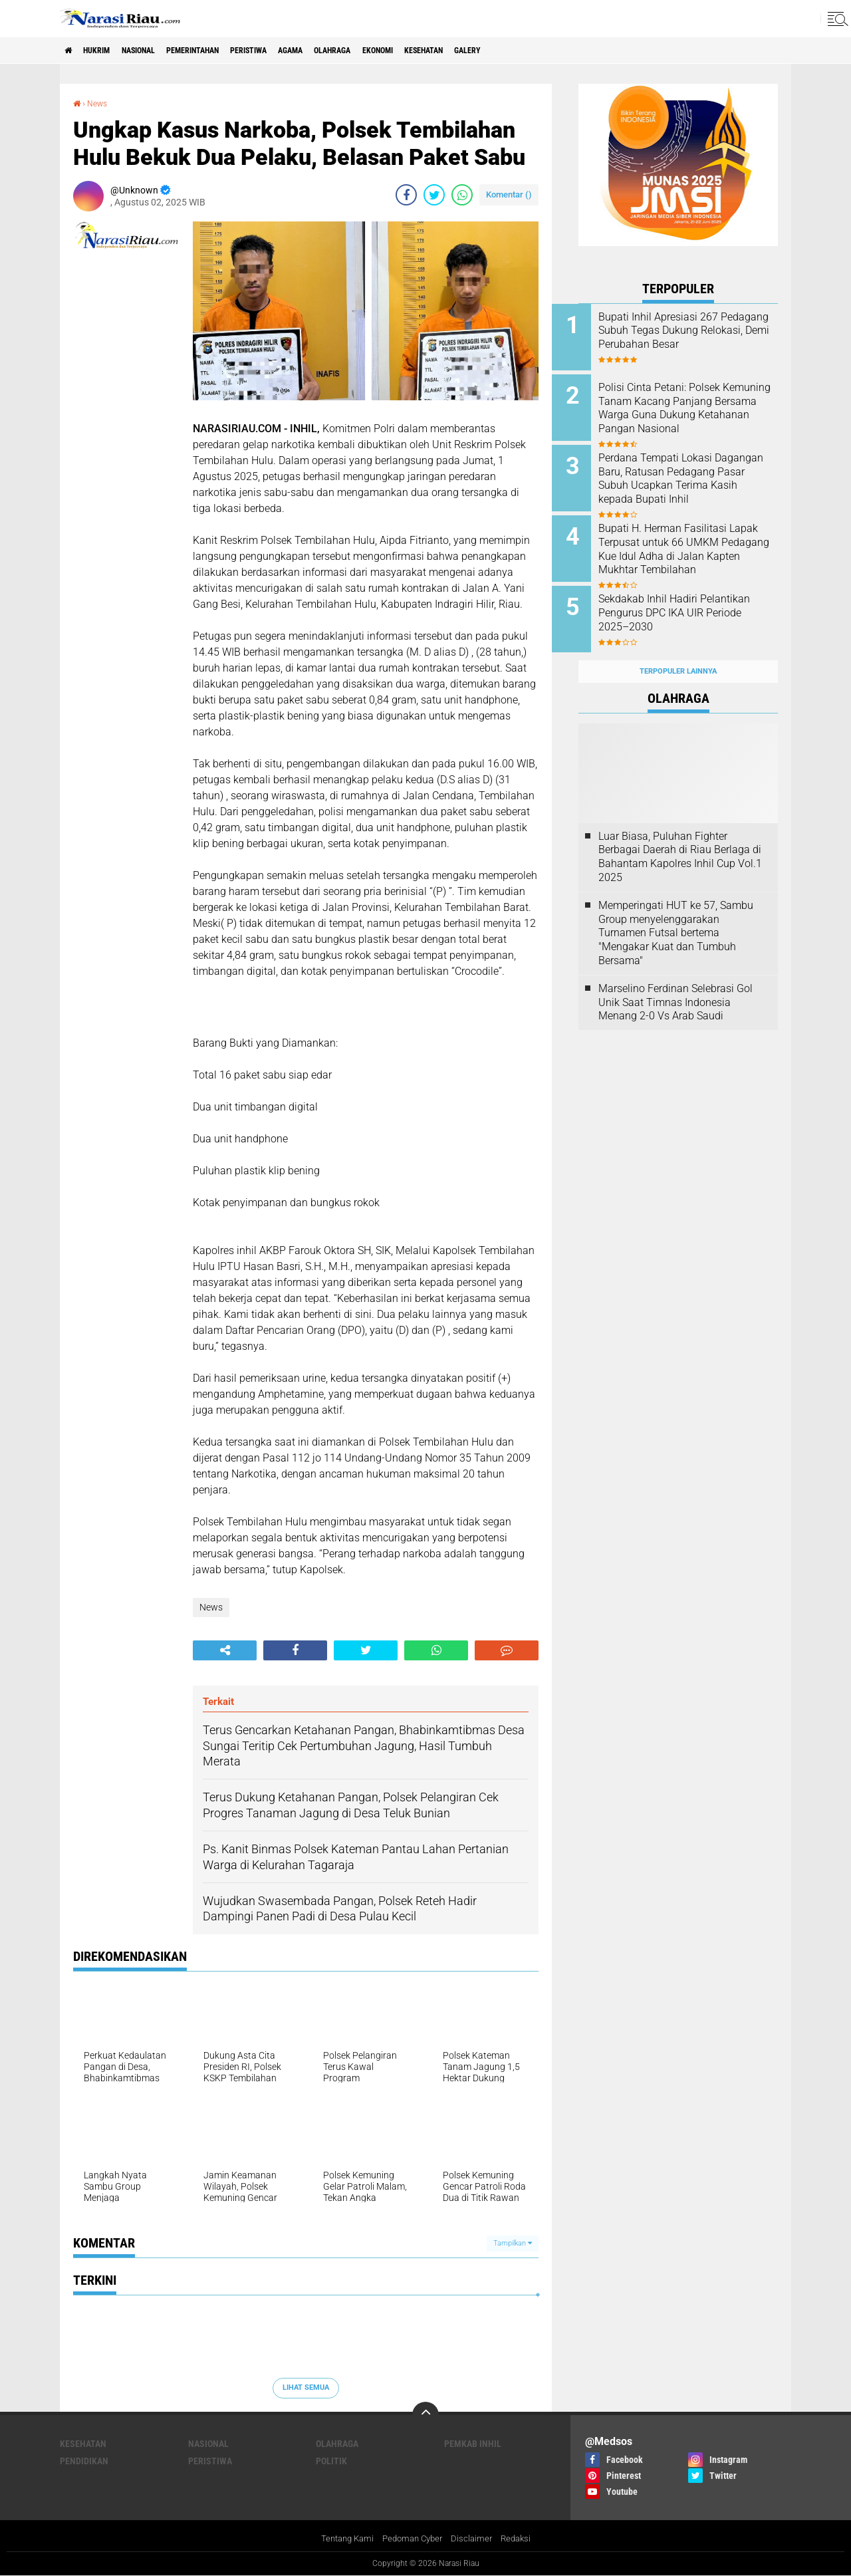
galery (562, 50)
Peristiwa (294, 50)
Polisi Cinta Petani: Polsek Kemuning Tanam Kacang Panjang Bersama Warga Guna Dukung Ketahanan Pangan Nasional (686, 412)
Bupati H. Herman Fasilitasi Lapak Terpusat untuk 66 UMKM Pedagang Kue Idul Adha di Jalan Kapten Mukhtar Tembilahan (696, 546)
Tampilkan (512, 2242)
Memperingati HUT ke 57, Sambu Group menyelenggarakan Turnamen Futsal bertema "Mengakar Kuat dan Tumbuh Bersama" (675, 912)
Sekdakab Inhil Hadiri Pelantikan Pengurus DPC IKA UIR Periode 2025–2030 (694, 599)
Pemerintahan (225, 50)
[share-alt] (225, 1650)
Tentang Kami (342, 2538)
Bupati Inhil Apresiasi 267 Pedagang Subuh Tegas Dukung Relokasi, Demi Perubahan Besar (685, 337)
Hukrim (106, 50)
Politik (331, 2460)
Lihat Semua (306, 2387)
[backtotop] (425, 2414)
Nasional (158, 50)
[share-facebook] (406, 194)
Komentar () (509, 194)
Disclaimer (475, 2538)
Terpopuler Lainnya (678, 650)
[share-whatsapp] (462, 194)
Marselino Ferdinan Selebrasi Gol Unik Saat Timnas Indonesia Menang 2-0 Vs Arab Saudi (675, 981)
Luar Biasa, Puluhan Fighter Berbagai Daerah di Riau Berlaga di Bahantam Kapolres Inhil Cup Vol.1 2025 (680, 835)
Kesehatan (508, 50)
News (100, 103)
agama (345, 50)
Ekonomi (451, 50)
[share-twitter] (434, 194)
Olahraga (396, 50)
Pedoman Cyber (412, 2538)
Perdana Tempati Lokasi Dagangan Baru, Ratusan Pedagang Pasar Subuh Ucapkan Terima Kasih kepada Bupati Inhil (683, 479)
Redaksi (521, 2538)
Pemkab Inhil (472, 2443)
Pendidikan (84, 2460)
